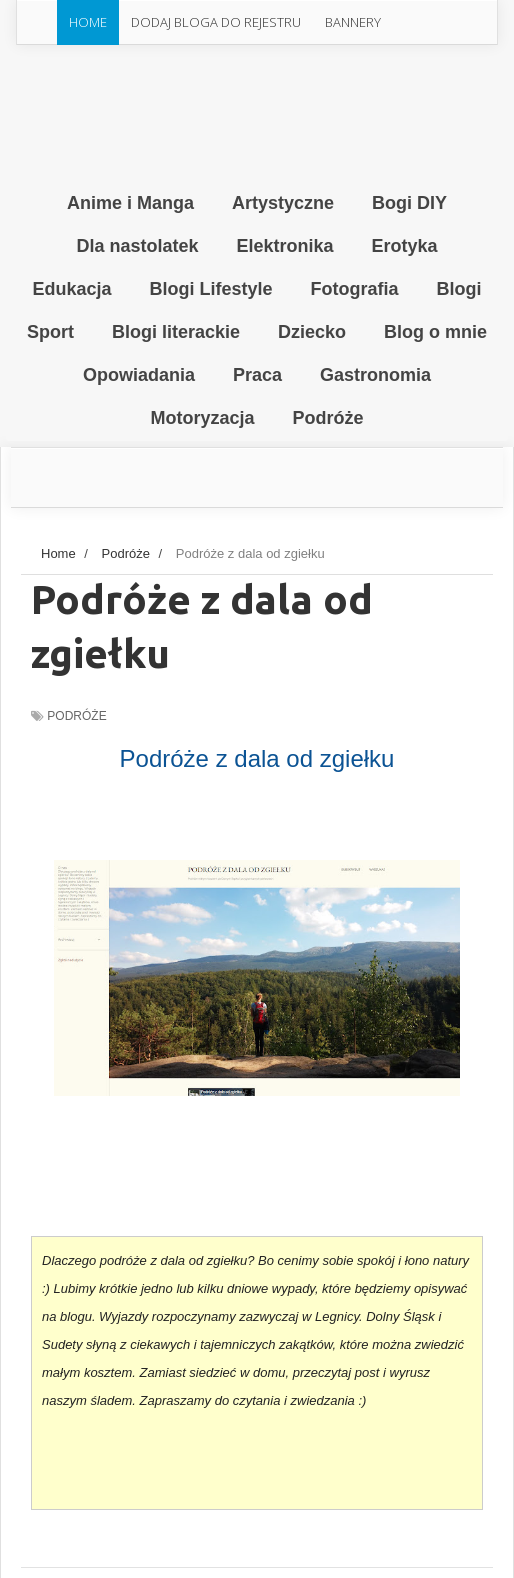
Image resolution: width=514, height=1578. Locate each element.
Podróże (76, 716)
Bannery (353, 22)
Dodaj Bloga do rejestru (216, 22)
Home (88, 22)
